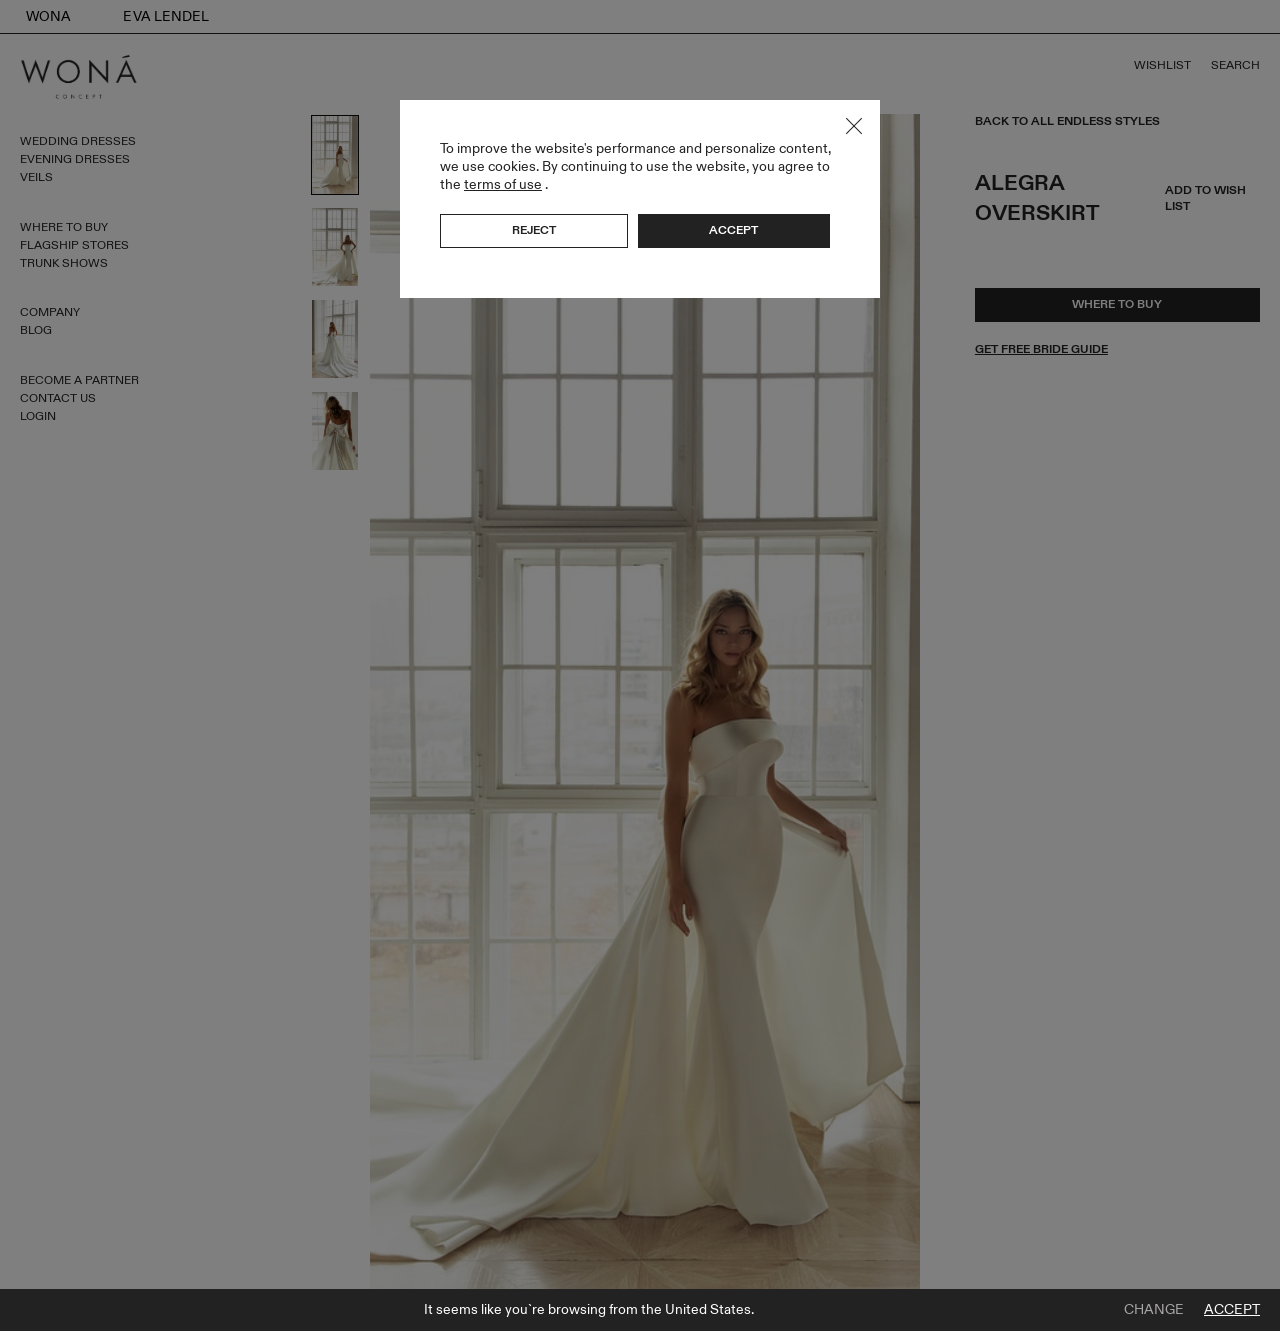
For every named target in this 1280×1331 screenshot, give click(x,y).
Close (854, 126)
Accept (1232, 1310)
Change (1154, 1310)
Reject (534, 230)
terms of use (503, 184)
